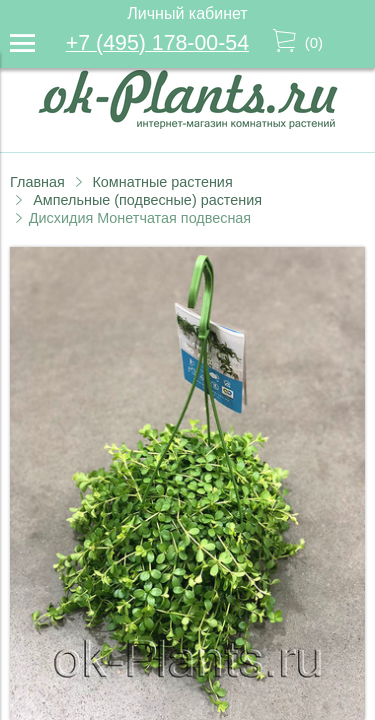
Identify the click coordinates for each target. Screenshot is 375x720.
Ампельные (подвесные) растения (147, 200)
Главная (37, 182)
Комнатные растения (162, 182)
